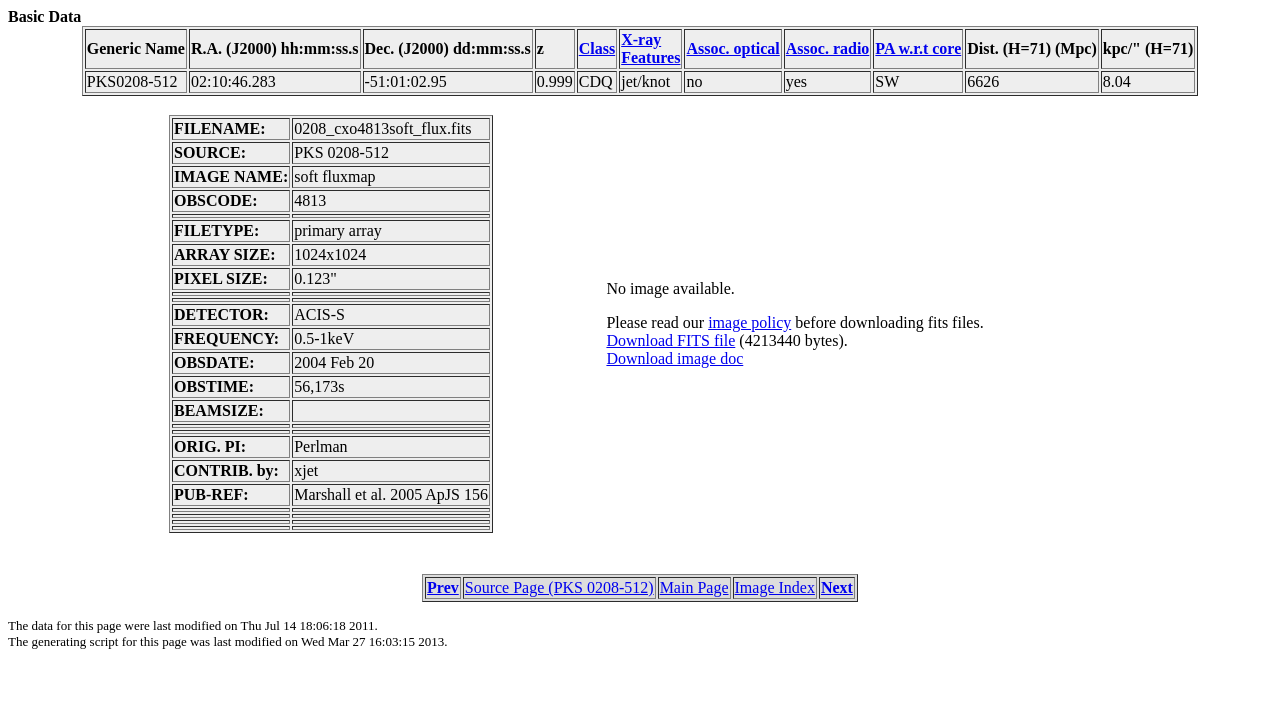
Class (597, 48)
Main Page (694, 587)
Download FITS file (670, 340)
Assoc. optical (732, 48)
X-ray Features (650, 48)
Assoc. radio (828, 48)
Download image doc (674, 358)
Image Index (775, 587)
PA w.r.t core (918, 48)
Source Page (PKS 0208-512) (559, 587)
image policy (749, 322)
